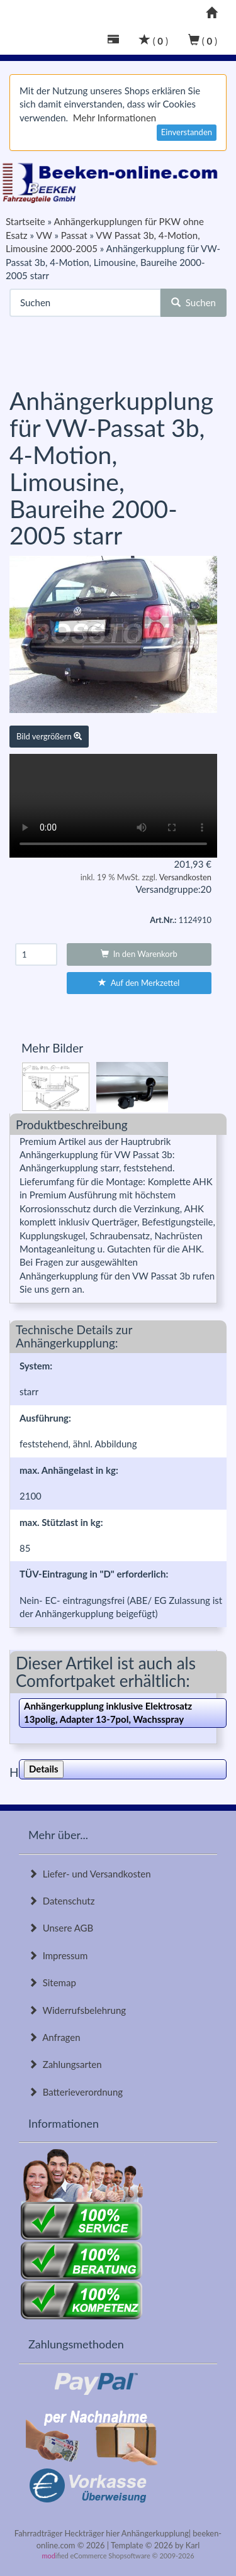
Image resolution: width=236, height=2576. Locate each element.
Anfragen (54, 2037)
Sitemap (52, 1982)
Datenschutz (61, 1900)
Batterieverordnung (75, 2092)
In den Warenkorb (139, 954)
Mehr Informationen (114, 117)
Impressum (57, 1955)
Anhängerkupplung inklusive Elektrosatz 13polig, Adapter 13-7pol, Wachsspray (108, 1712)
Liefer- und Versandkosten (89, 1873)
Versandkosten (185, 877)
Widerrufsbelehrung (77, 2010)
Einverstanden (186, 132)
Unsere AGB (60, 1927)
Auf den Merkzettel (138, 983)
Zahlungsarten (65, 2064)
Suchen (193, 302)
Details (44, 1768)
